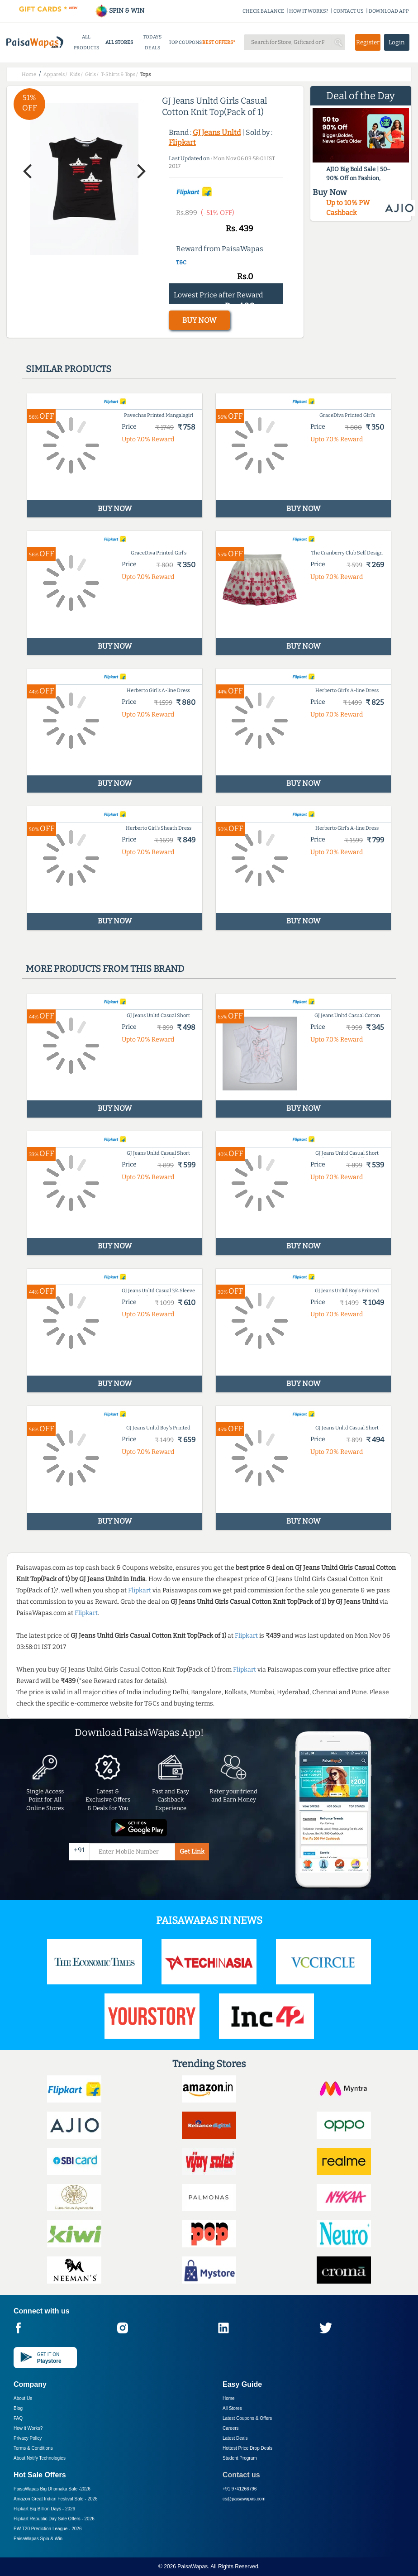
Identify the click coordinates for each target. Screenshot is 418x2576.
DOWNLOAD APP (389, 11)
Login (397, 42)
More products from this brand (105, 968)
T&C (181, 262)
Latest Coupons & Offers (247, 2418)
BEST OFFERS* (218, 42)
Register (368, 42)
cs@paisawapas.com (244, 2498)
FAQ (18, 2418)
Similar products (68, 368)
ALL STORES (119, 42)
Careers (231, 2428)
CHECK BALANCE (263, 11)
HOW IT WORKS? (308, 11)
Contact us (241, 2475)
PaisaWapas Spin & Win (38, 2538)
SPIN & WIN (119, 10)
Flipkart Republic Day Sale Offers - (54, 2518)
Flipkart (182, 142)
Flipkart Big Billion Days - (44, 2508)
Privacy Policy (28, 2438)
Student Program (240, 2458)
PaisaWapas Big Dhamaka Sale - (52, 2488)
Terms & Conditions (33, 2448)
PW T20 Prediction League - (47, 2528)
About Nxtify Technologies (40, 2458)
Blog (18, 2408)
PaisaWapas (192, 2566)
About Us (23, 2398)
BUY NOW (199, 320)
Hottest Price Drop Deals (247, 2448)
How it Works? (28, 2428)
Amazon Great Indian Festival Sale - (56, 2498)
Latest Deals (235, 2438)
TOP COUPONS (185, 42)
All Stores (232, 2408)
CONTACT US (348, 11)
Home (229, 2398)
